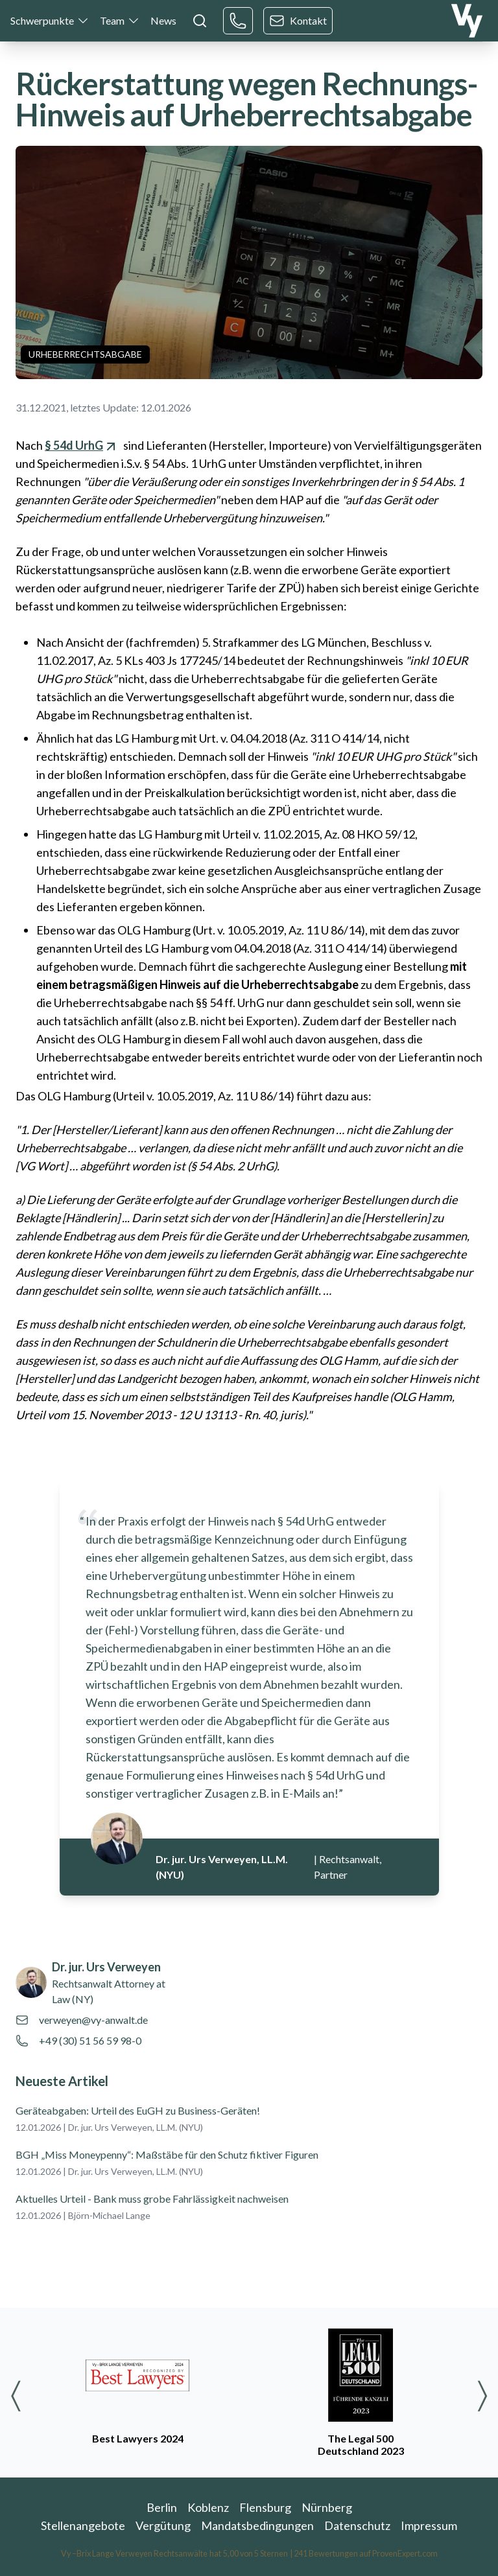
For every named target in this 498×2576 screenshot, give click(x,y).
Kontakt (298, 20)
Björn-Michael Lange (109, 2215)
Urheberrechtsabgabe (85, 354)
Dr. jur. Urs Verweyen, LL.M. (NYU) (135, 2127)
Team (112, 20)
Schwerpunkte (42, 20)
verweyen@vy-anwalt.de (93, 2019)
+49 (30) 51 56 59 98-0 (90, 2040)
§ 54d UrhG (82, 445)
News (163, 20)
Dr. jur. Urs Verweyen (106, 1967)
